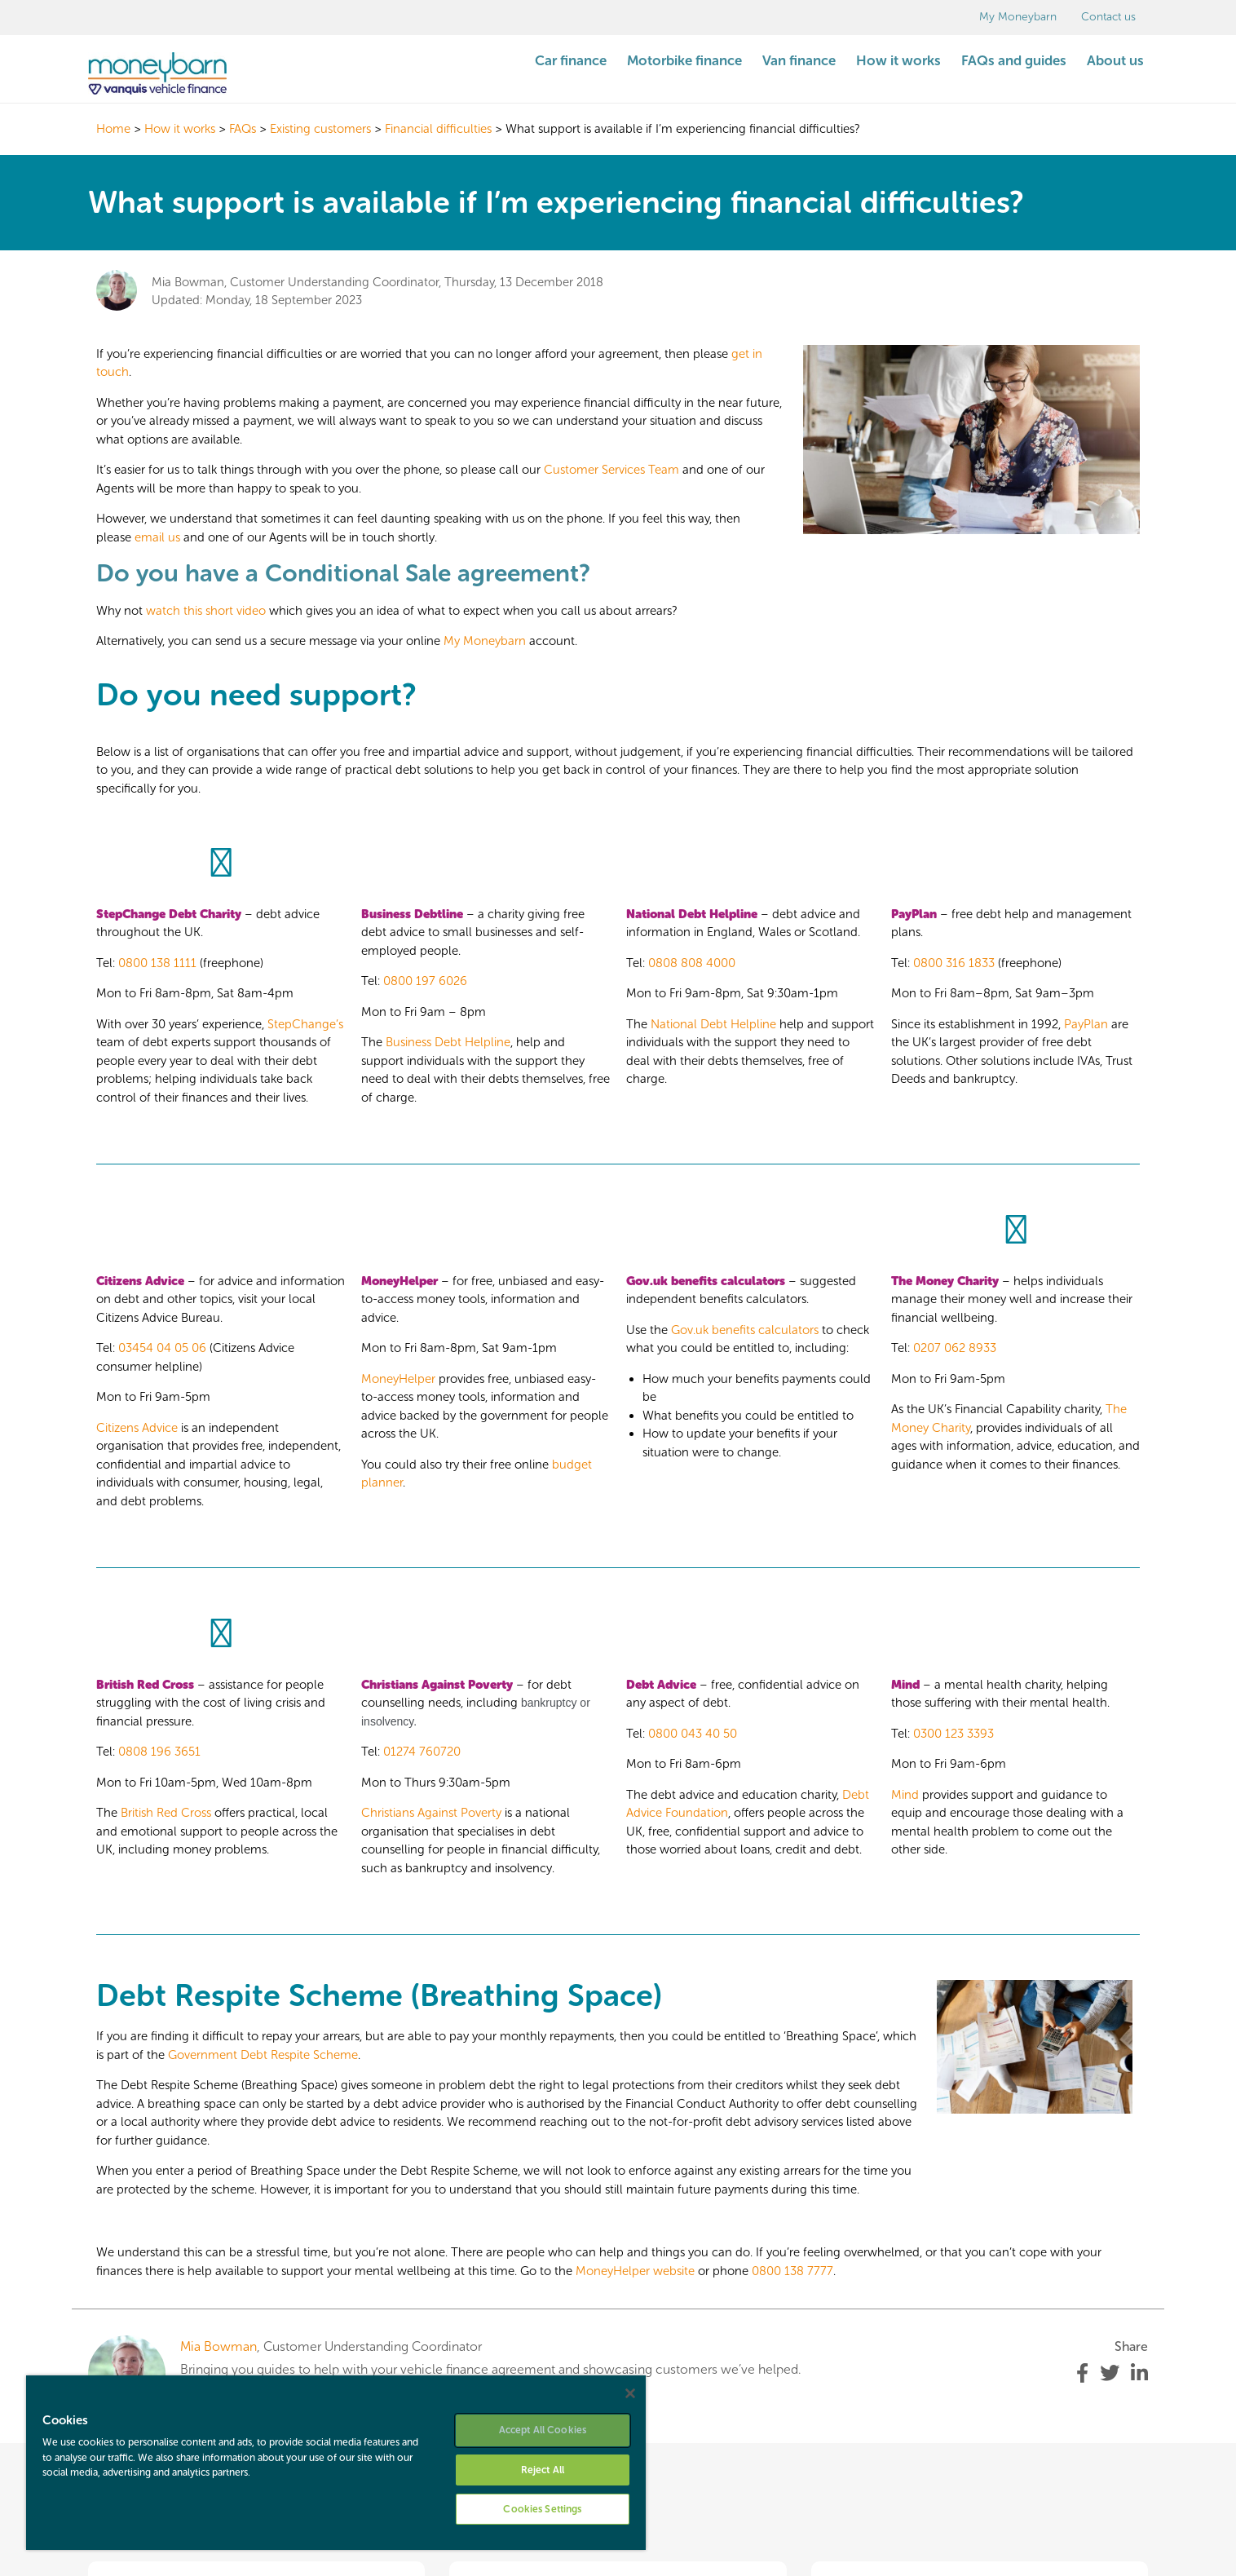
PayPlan (1086, 1024)
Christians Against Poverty (437, 1684)
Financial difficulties (438, 129)
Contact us (1108, 17)
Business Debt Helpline (448, 1042)
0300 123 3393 (953, 1733)
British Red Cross (166, 1812)
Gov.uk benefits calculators (745, 1330)
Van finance (799, 60)
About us (1115, 60)
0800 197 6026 (425, 981)
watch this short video (206, 610)
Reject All (542, 2470)
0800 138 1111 (157, 963)
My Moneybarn (1018, 17)
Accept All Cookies (542, 2430)
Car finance (571, 60)
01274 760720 (422, 1751)
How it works (898, 60)
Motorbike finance (684, 60)
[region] (336, 2462)
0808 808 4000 (691, 963)
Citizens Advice (137, 1428)
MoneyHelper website (635, 2271)
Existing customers (320, 129)
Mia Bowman (218, 2346)
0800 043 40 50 (692, 1733)
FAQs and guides (1013, 60)
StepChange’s (305, 1024)
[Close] (630, 2393)
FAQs (242, 129)
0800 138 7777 (792, 2271)
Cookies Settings (542, 2509)
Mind (905, 1794)
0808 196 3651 (159, 1751)
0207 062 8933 (954, 1348)
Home (113, 129)
